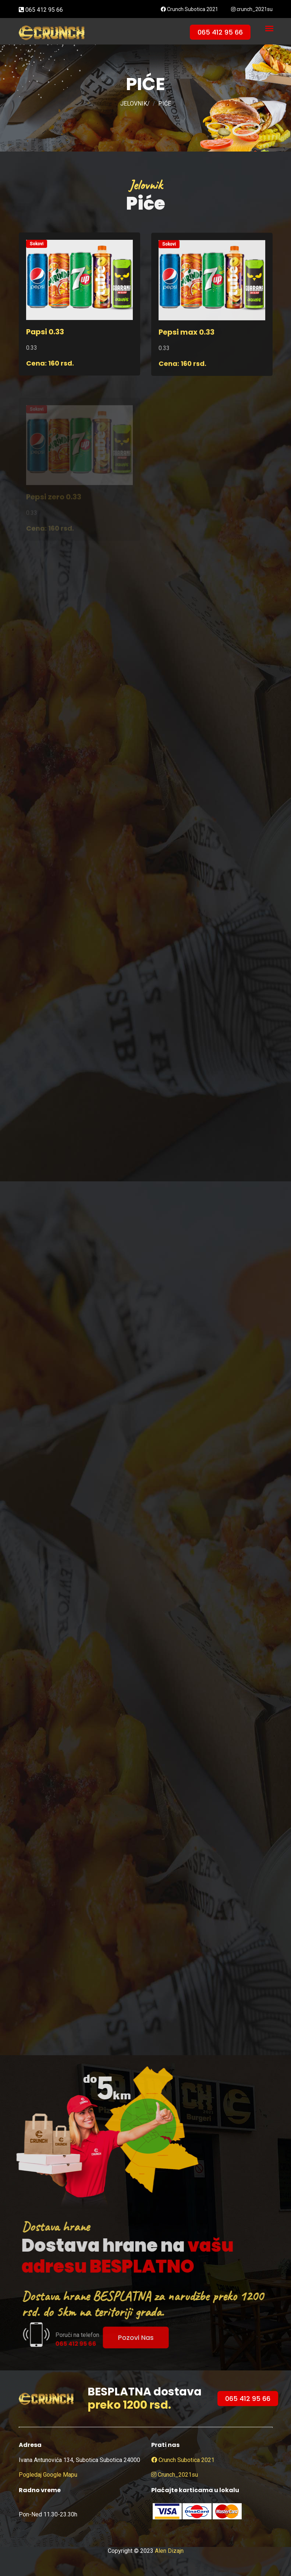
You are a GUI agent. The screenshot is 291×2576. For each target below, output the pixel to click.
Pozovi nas (149, 2337)
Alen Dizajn (169, 2550)
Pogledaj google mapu (48, 2474)
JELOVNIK (133, 103)
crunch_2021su (252, 9)
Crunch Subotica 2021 (189, 9)
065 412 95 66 (41, 9)
